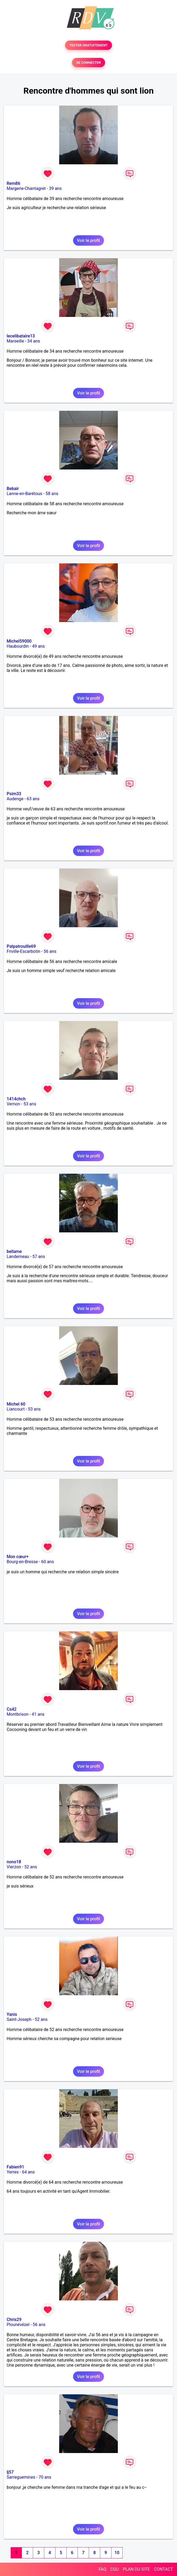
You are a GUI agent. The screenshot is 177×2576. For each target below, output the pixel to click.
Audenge (15, 798)
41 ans (38, 1714)
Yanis (12, 2014)
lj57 (10, 2472)
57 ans (38, 1256)
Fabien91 (15, 2166)
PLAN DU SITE (136, 2569)
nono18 (14, 1861)
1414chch (16, 1098)
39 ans (55, 188)
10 (116, 2552)
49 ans (38, 646)
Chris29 (14, 2319)
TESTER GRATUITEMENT (88, 45)
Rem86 (13, 183)
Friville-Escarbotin (23, 951)
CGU (114, 2569)
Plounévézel (18, 2324)
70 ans (45, 2477)
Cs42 (12, 1709)
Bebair (13, 488)
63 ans (33, 798)
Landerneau (18, 1256)
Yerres (13, 2172)
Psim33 (14, 793)
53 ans (29, 1103)
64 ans (28, 2172)
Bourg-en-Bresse (22, 1561)
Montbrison (18, 1714)
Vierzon (14, 1866)
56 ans (50, 951)
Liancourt (16, 1409)
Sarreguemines (21, 2477)
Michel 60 (16, 1404)
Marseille (15, 341)
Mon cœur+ (18, 1556)
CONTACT (163, 2569)
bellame (14, 1251)
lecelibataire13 (21, 336)
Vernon (13, 1103)
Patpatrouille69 (21, 946)
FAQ (102, 2569)
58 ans (52, 493)
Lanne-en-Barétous (24, 493)
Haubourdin (18, 646)
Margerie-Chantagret (26, 188)
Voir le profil (88, 240)
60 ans (47, 1561)
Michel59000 (19, 641)
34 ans (33, 341)
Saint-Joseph (19, 2019)
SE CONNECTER (88, 63)
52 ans (30, 1866)
